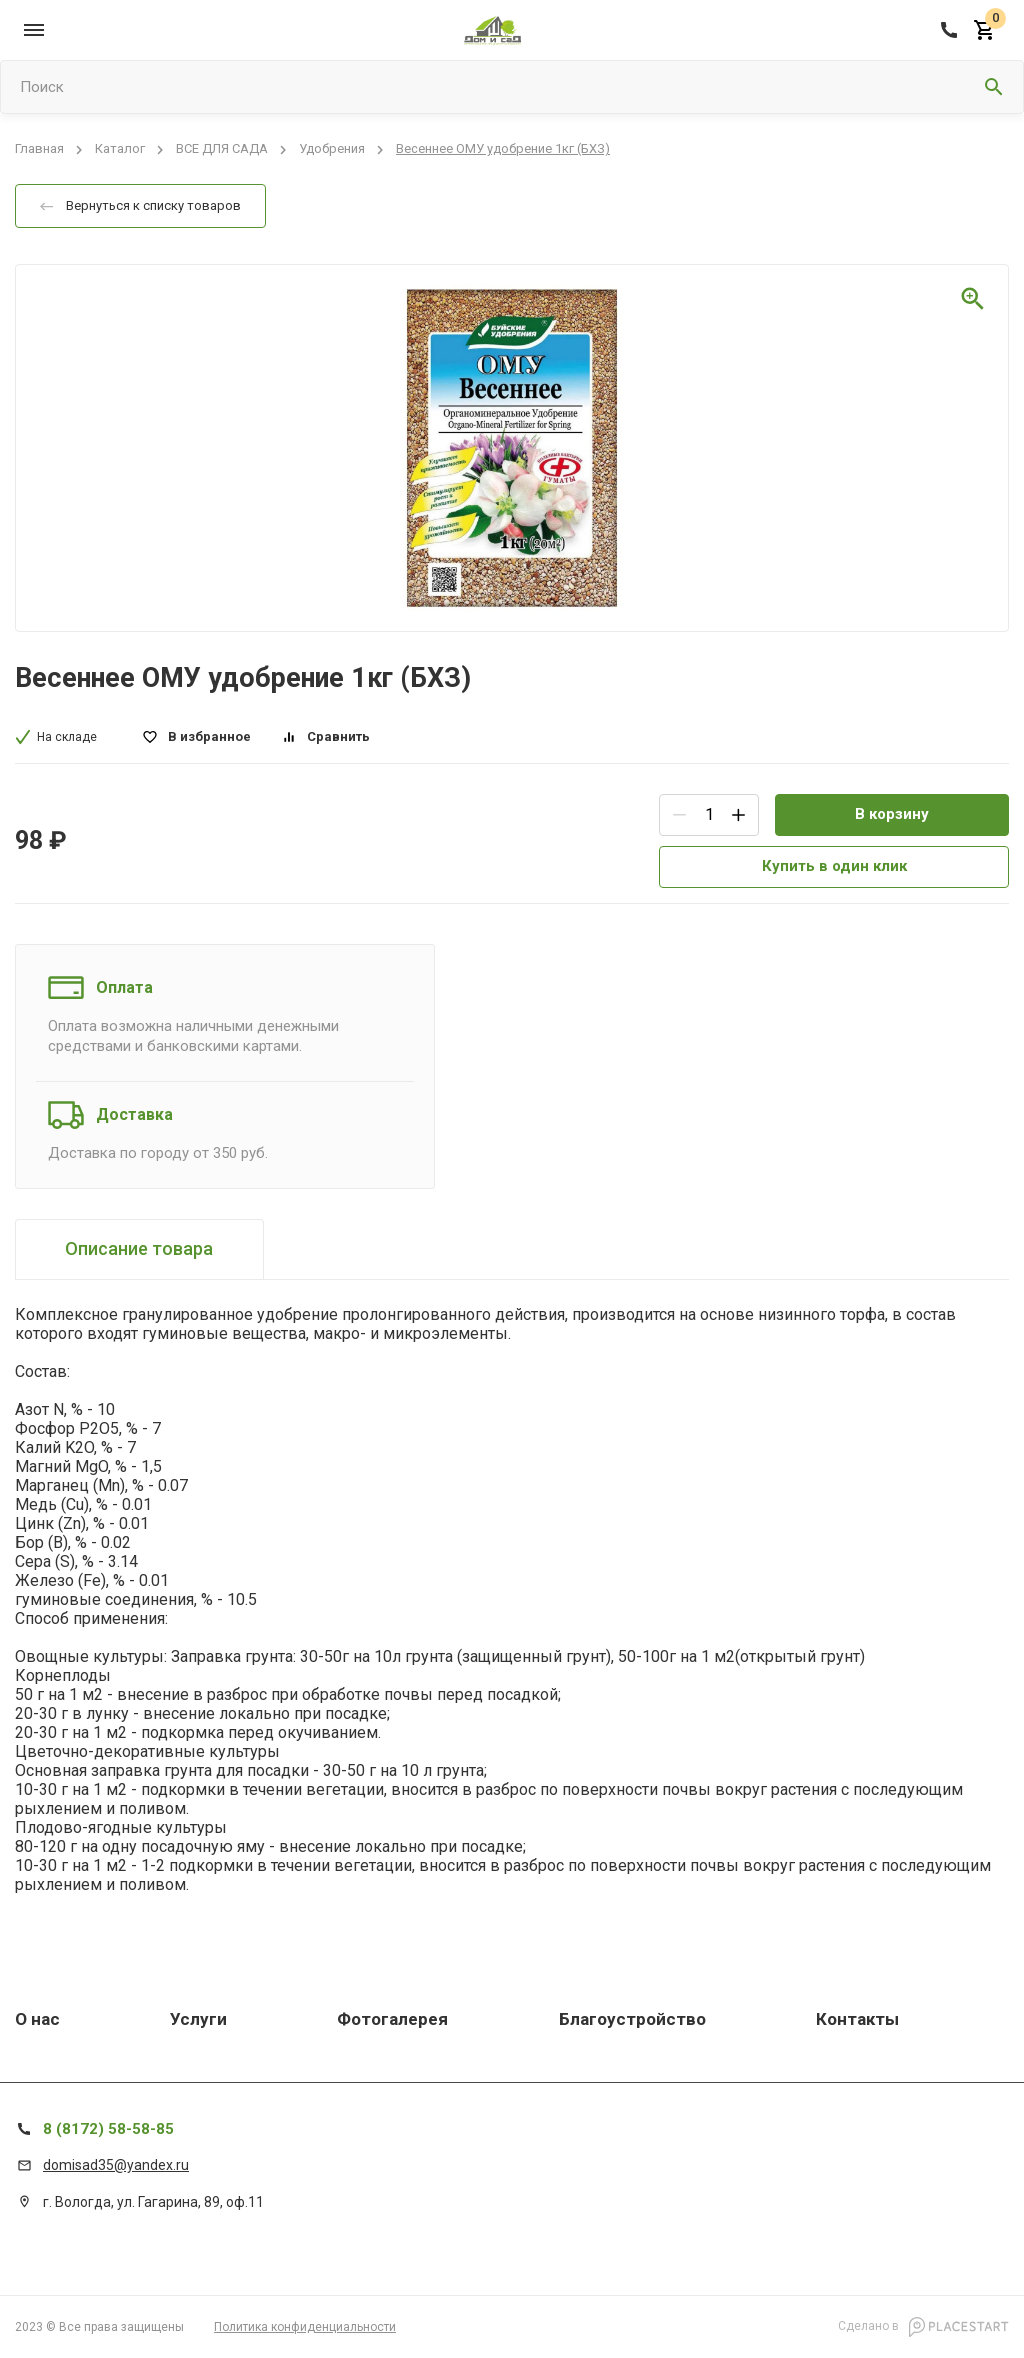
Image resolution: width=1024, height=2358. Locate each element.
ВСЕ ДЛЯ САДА (222, 149)
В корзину (892, 814)
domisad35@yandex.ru (116, 2165)
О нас (37, 2019)
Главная (39, 149)
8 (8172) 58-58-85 (108, 2129)
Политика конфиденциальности (305, 2327)
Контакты (857, 2019)
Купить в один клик (834, 866)
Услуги (198, 2019)
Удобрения (332, 149)
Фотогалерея (392, 2019)
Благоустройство (632, 2019)
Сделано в (923, 2327)
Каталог (120, 149)
